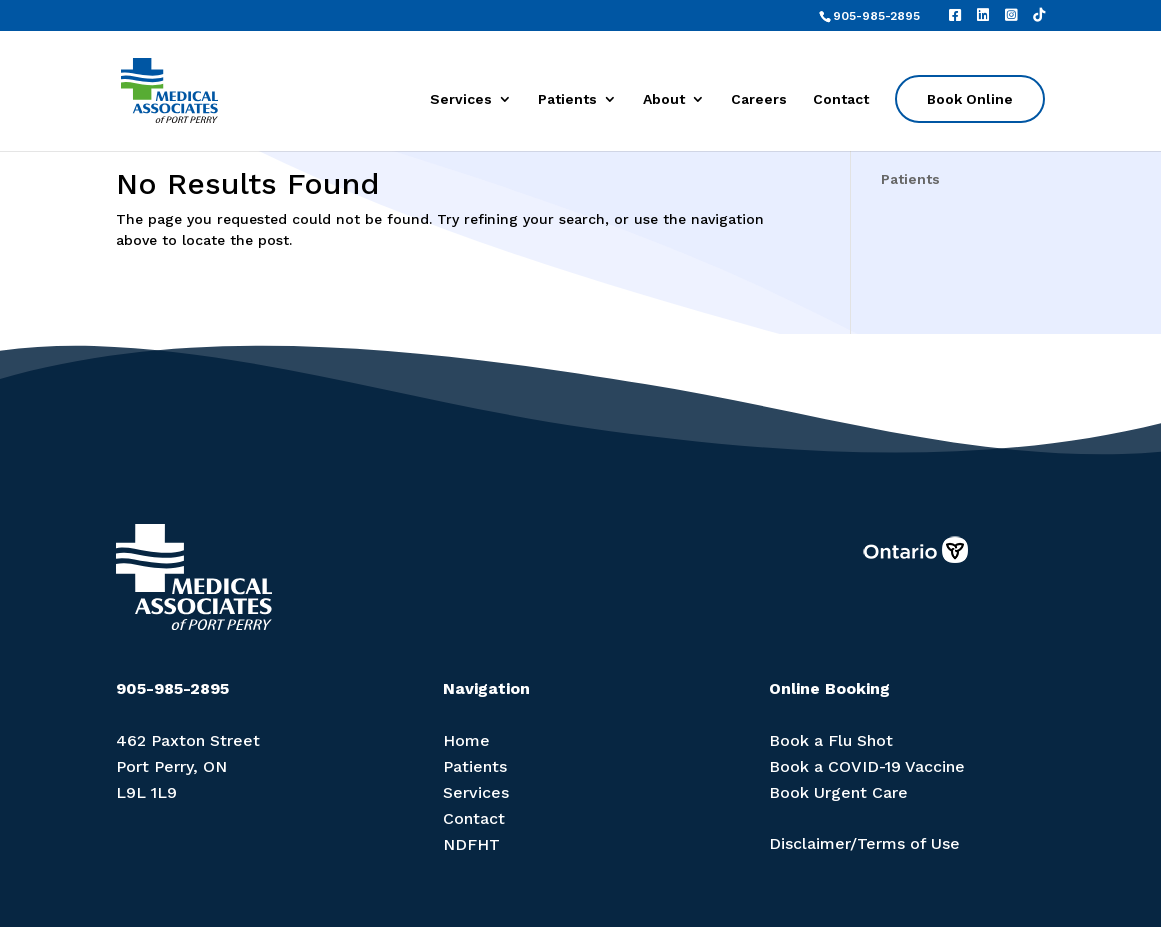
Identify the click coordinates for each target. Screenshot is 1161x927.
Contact (841, 99)
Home (466, 740)
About (664, 99)
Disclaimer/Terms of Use (864, 843)
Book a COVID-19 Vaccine (867, 766)
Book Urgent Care (838, 792)
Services (461, 99)
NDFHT (471, 844)
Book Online (970, 99)
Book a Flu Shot (831, 740)
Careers (759, 99)
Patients (567, 99)
